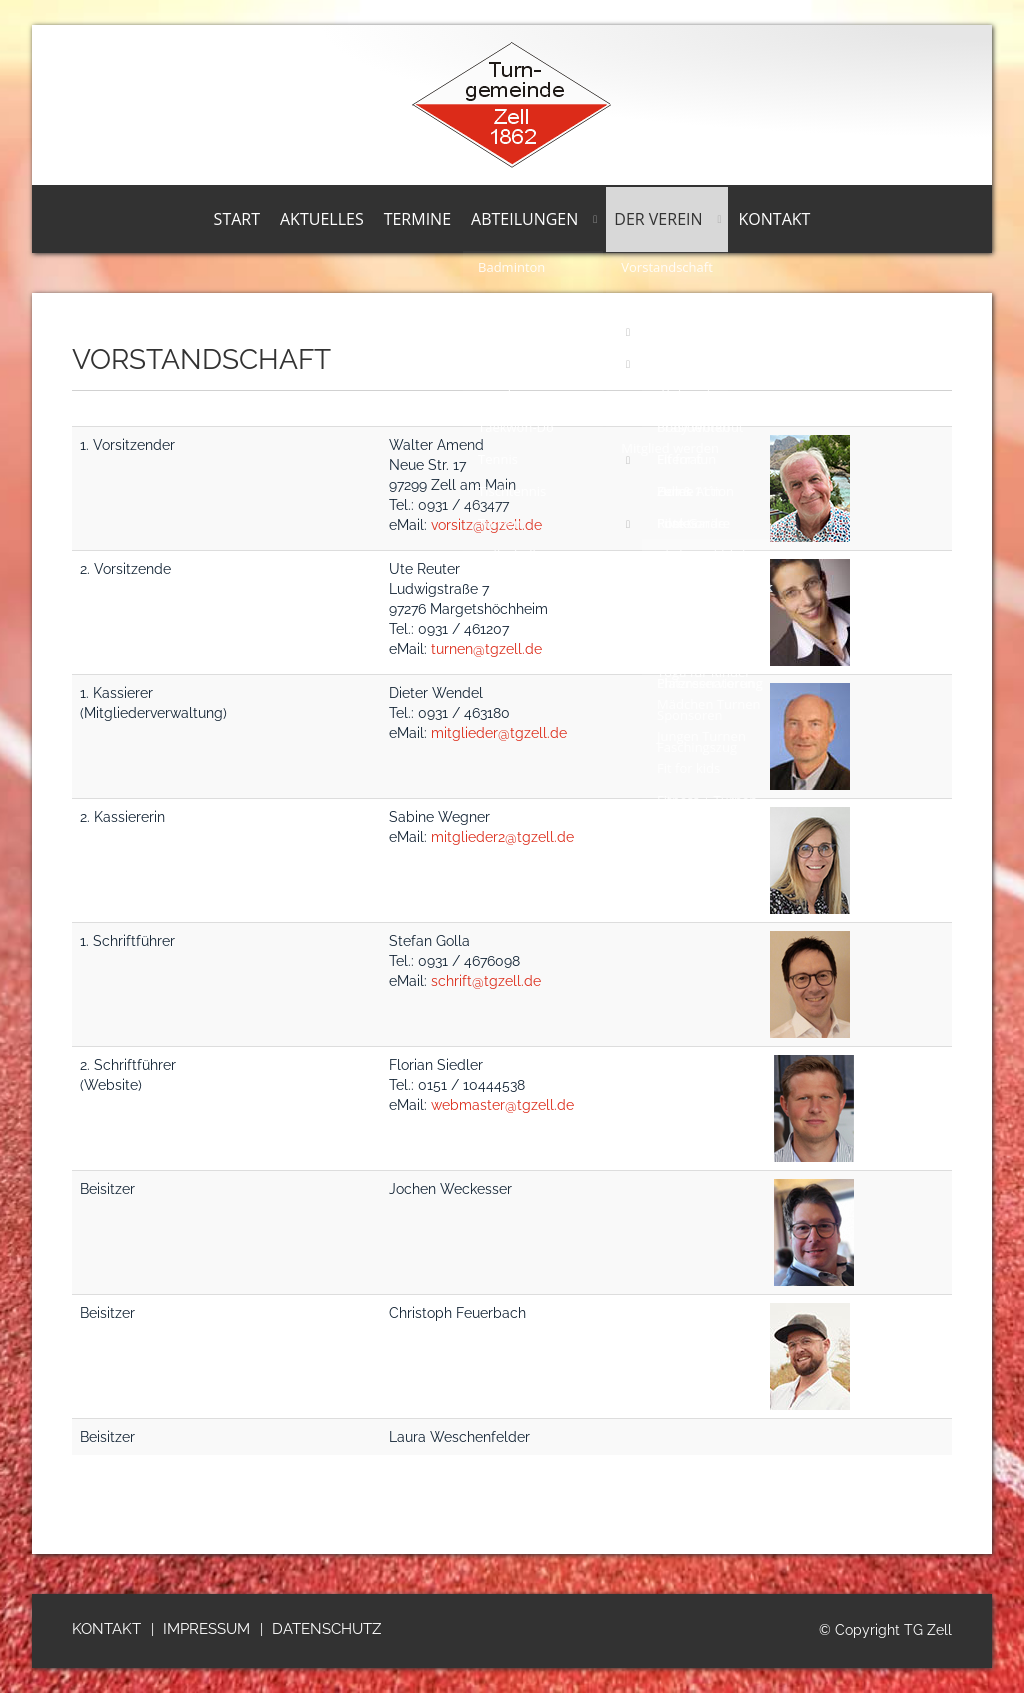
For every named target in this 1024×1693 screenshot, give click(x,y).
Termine (417, 219)
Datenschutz (326, 1629)
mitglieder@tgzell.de (499, 733)
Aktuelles (322, 219)
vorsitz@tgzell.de (486, 525)
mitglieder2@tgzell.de (502, 837)
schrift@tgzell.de (486, 981)
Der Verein (658, 219)
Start (237, 219)
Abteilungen (524, 219)
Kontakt (775, 219)
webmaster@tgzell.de (502, 1105)
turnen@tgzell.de (486, 649)
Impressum (206, 1629)
